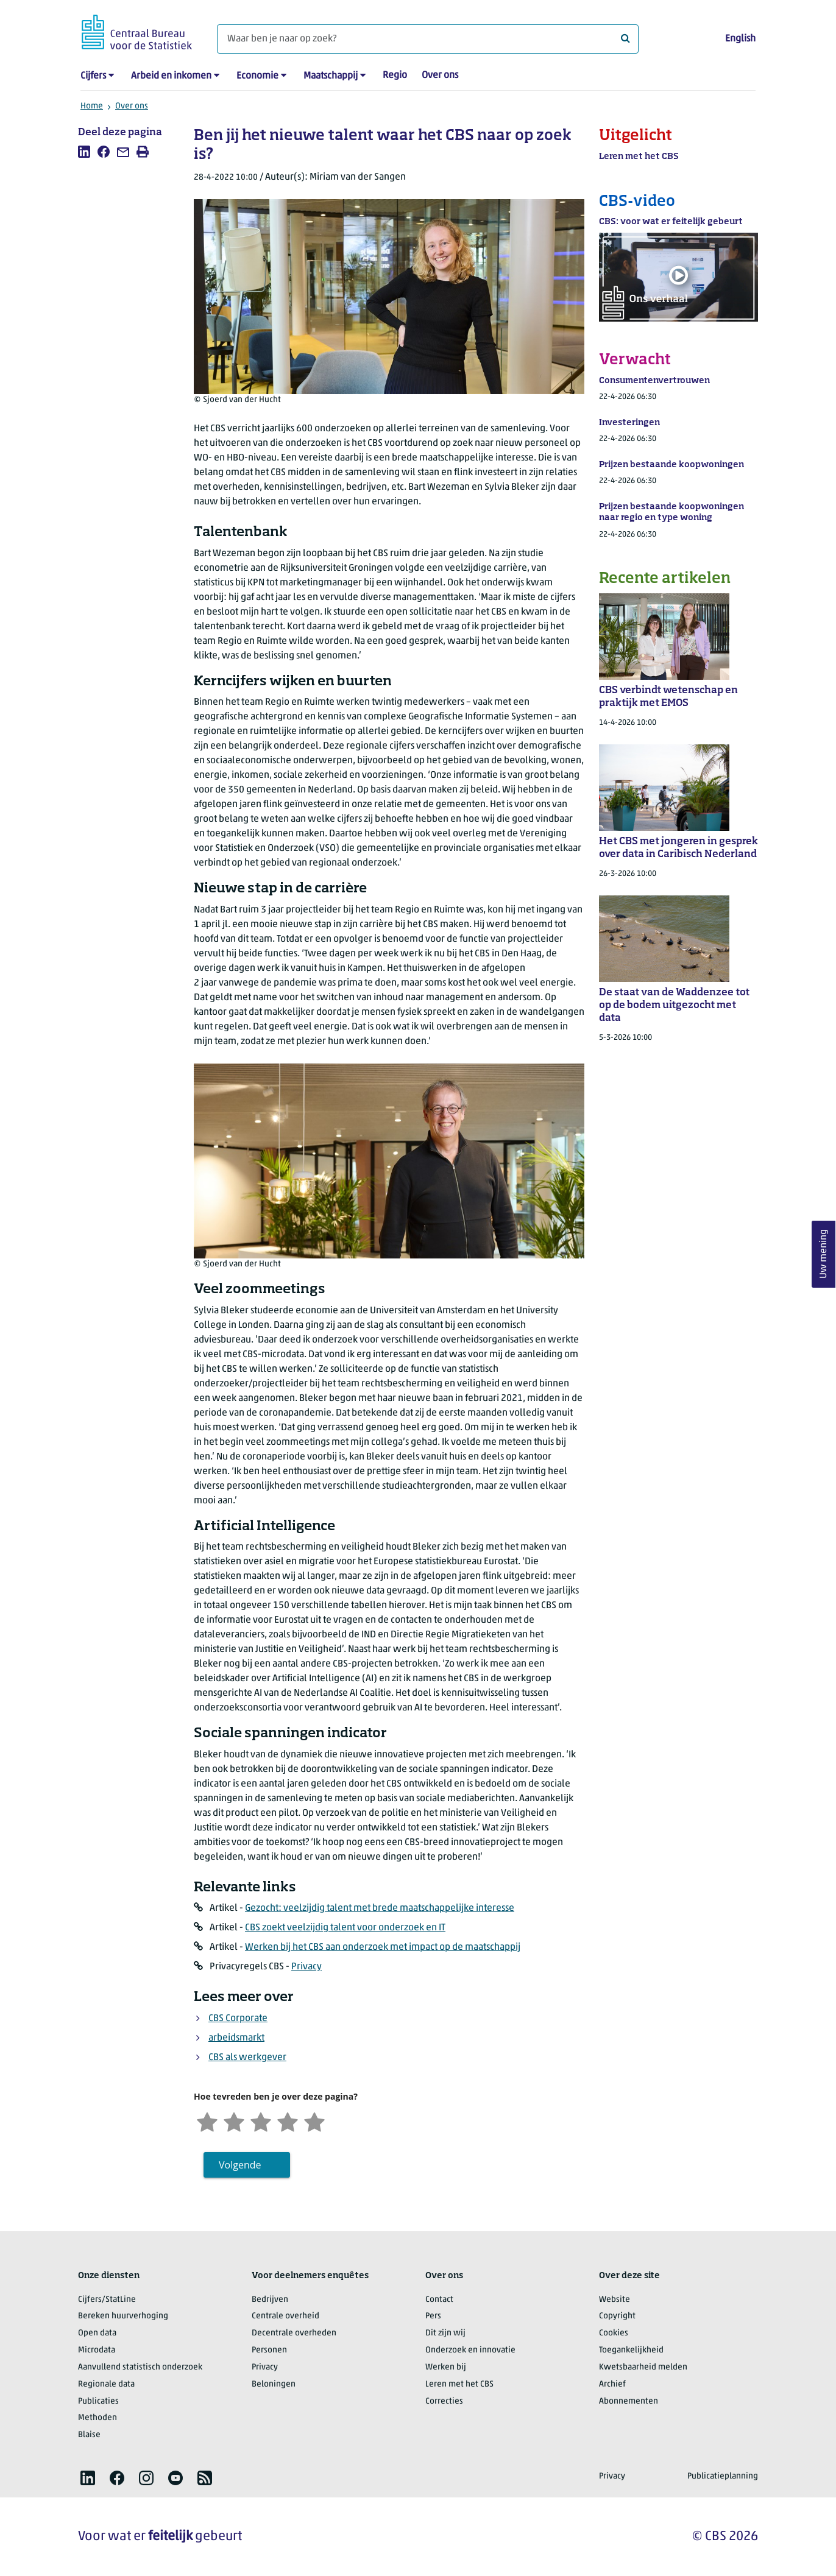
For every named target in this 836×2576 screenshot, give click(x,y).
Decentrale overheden (294, 2333)
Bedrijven (270, 2300)
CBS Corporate (237, 2019)
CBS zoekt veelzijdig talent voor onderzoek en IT (345, 1928)
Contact (439, 2300)
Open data (97, 2333)
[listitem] (84, 151)
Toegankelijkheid (631, 2350)
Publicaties (98, 2401)
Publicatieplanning (722, 2476)
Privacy (306, 1967)
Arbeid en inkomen (171, 76)
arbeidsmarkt (236, 2038)
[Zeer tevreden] (314, 2120)
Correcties (444, 2401)
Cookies (613, 2333)
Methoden (97, 2418)
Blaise (89, 2435)
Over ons (440, 75)
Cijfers (93, 76)
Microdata (96, 2350)
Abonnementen (628, 2401)
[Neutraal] (260, 2120)
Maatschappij (330, 76)
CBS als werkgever (247, 2058)
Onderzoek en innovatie (470, 2350)
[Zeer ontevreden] (207, 2120)
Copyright (617, 2316)
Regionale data (106, 2384)
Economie (257, 76)
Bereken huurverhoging (123, 2316)
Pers (433, 2316)
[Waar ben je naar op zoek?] (428, 39)
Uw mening (824, 1254)
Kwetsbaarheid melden (643, 2367)
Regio (395, 75)
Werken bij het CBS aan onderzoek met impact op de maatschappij (382, 1947)
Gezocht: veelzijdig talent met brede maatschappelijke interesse (379, 1908)
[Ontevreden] (234, 2120)
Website (614, 2300)
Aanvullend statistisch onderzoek (140, 2367)
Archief (612, 2384)
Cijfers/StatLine (107, 2300)
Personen (269, 2350)
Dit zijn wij (445, 2333)
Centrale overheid (285, 2316)
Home (91, 106)
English (740, 39)
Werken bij (445, 2367)
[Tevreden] (287, 2120)
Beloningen (274, 2384)
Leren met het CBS (459, 2384)
